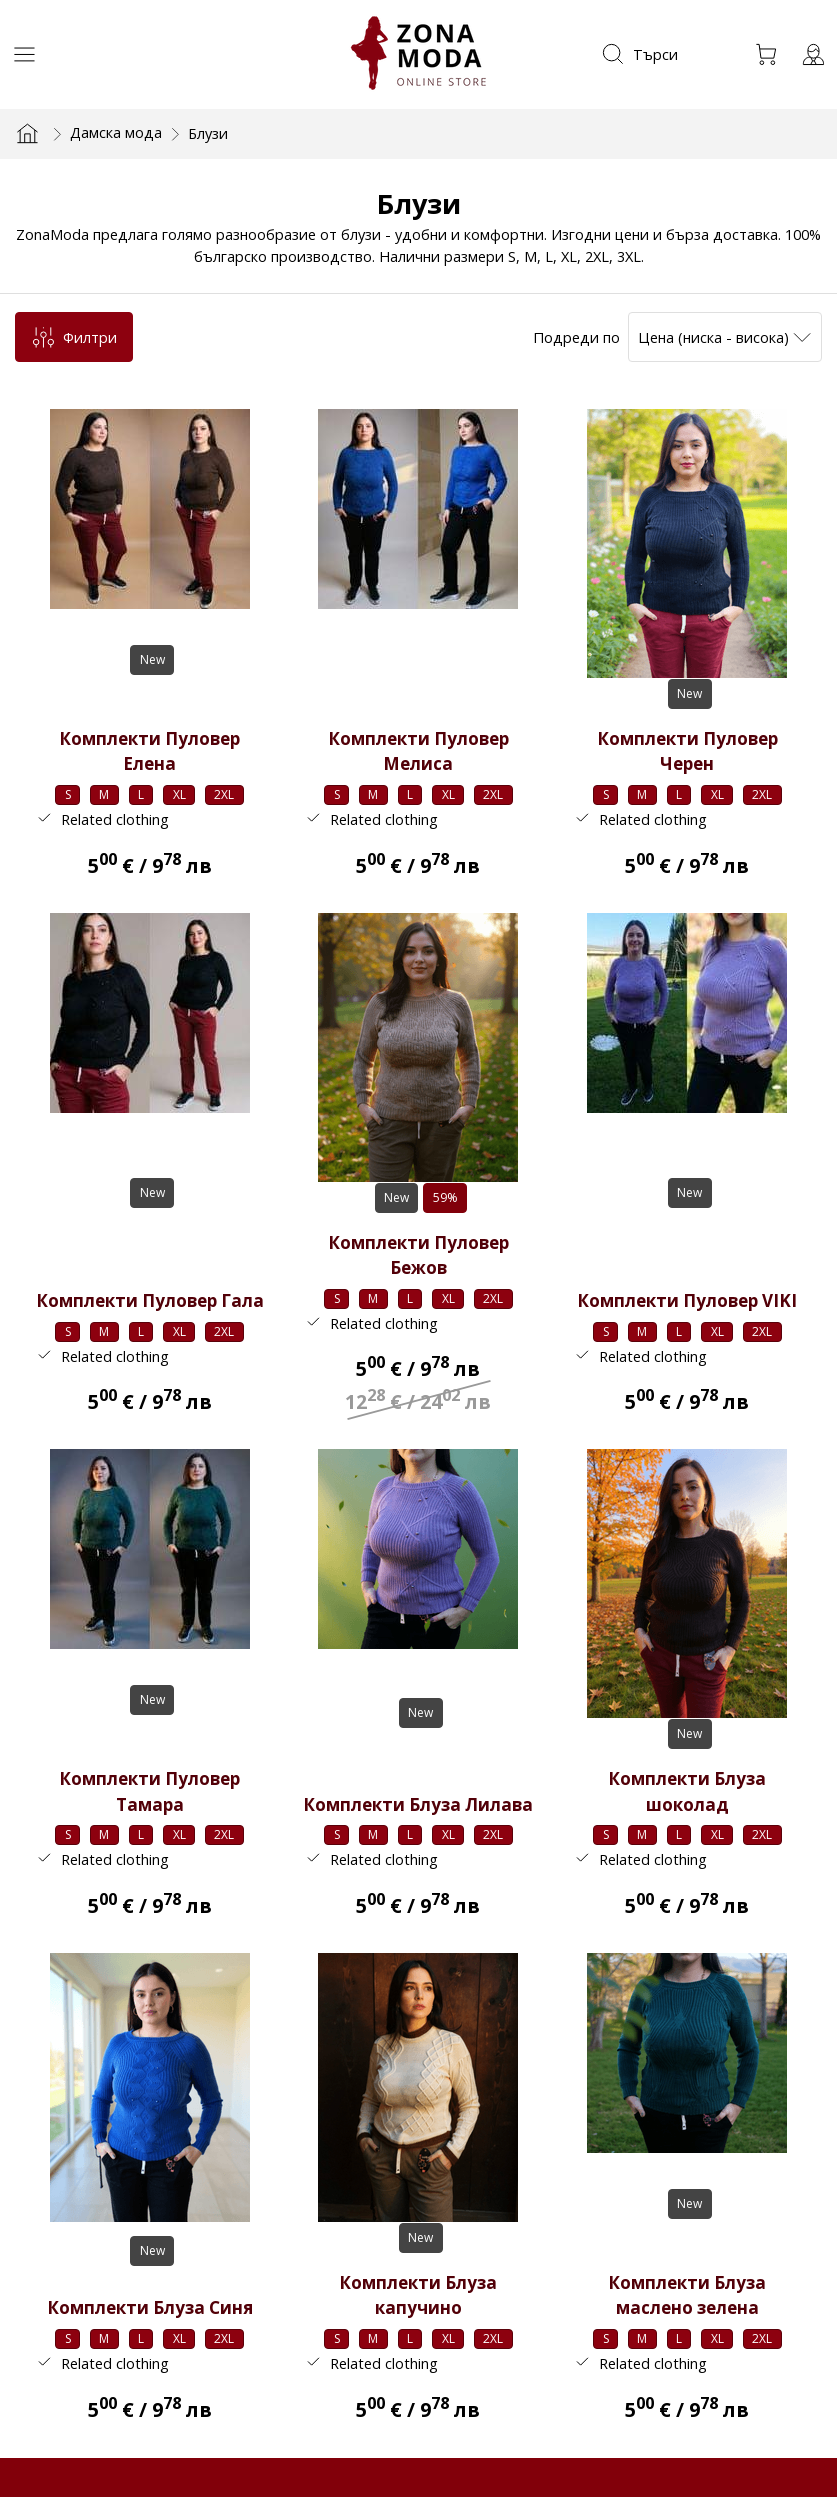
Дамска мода (116, 132)
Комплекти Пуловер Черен (687, 751)
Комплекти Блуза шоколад (687, 1790)
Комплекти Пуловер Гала (150, 1300)
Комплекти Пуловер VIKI (687, 1300)
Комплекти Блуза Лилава (418, 1803)
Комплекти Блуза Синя (150, 2306)
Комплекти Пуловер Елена (149, 751)
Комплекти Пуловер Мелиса (418, 751)
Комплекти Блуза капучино (418, 2294)
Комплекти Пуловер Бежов (418, 1254)
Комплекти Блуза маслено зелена (687, 2294)
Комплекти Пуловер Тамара (149, 1790)
